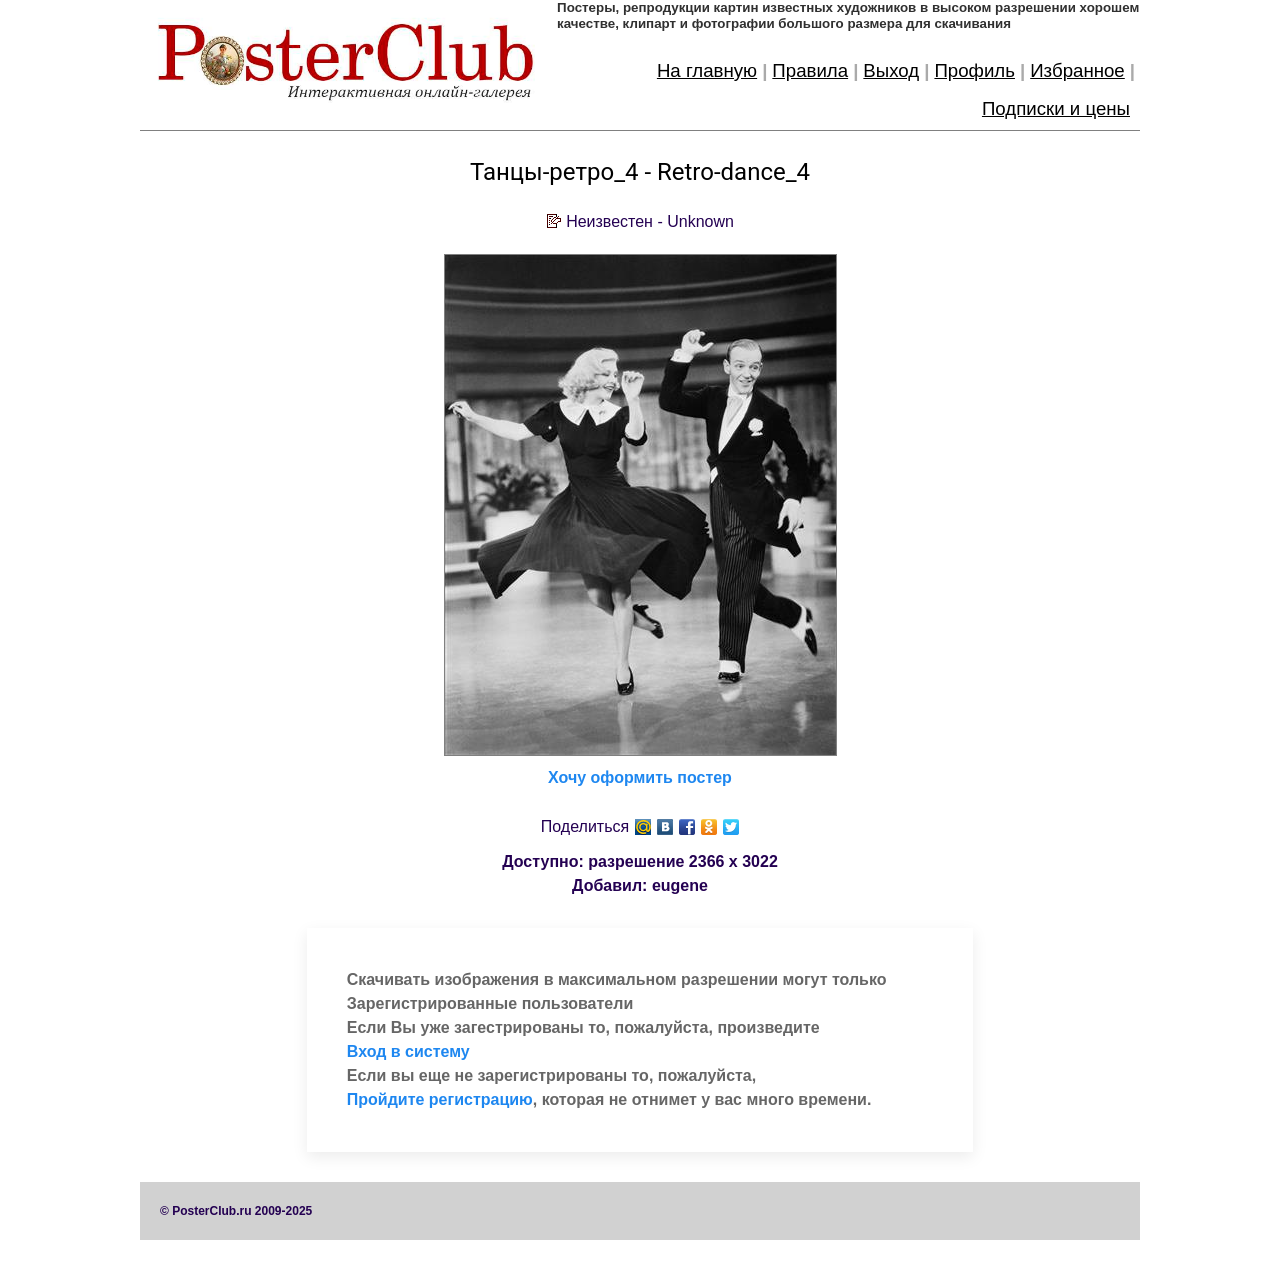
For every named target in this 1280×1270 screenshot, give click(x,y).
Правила (810, 70)
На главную (707, 70)
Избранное (1077, 70)
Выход (891, 70)
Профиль (974, 70)
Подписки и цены (1056, 108)
